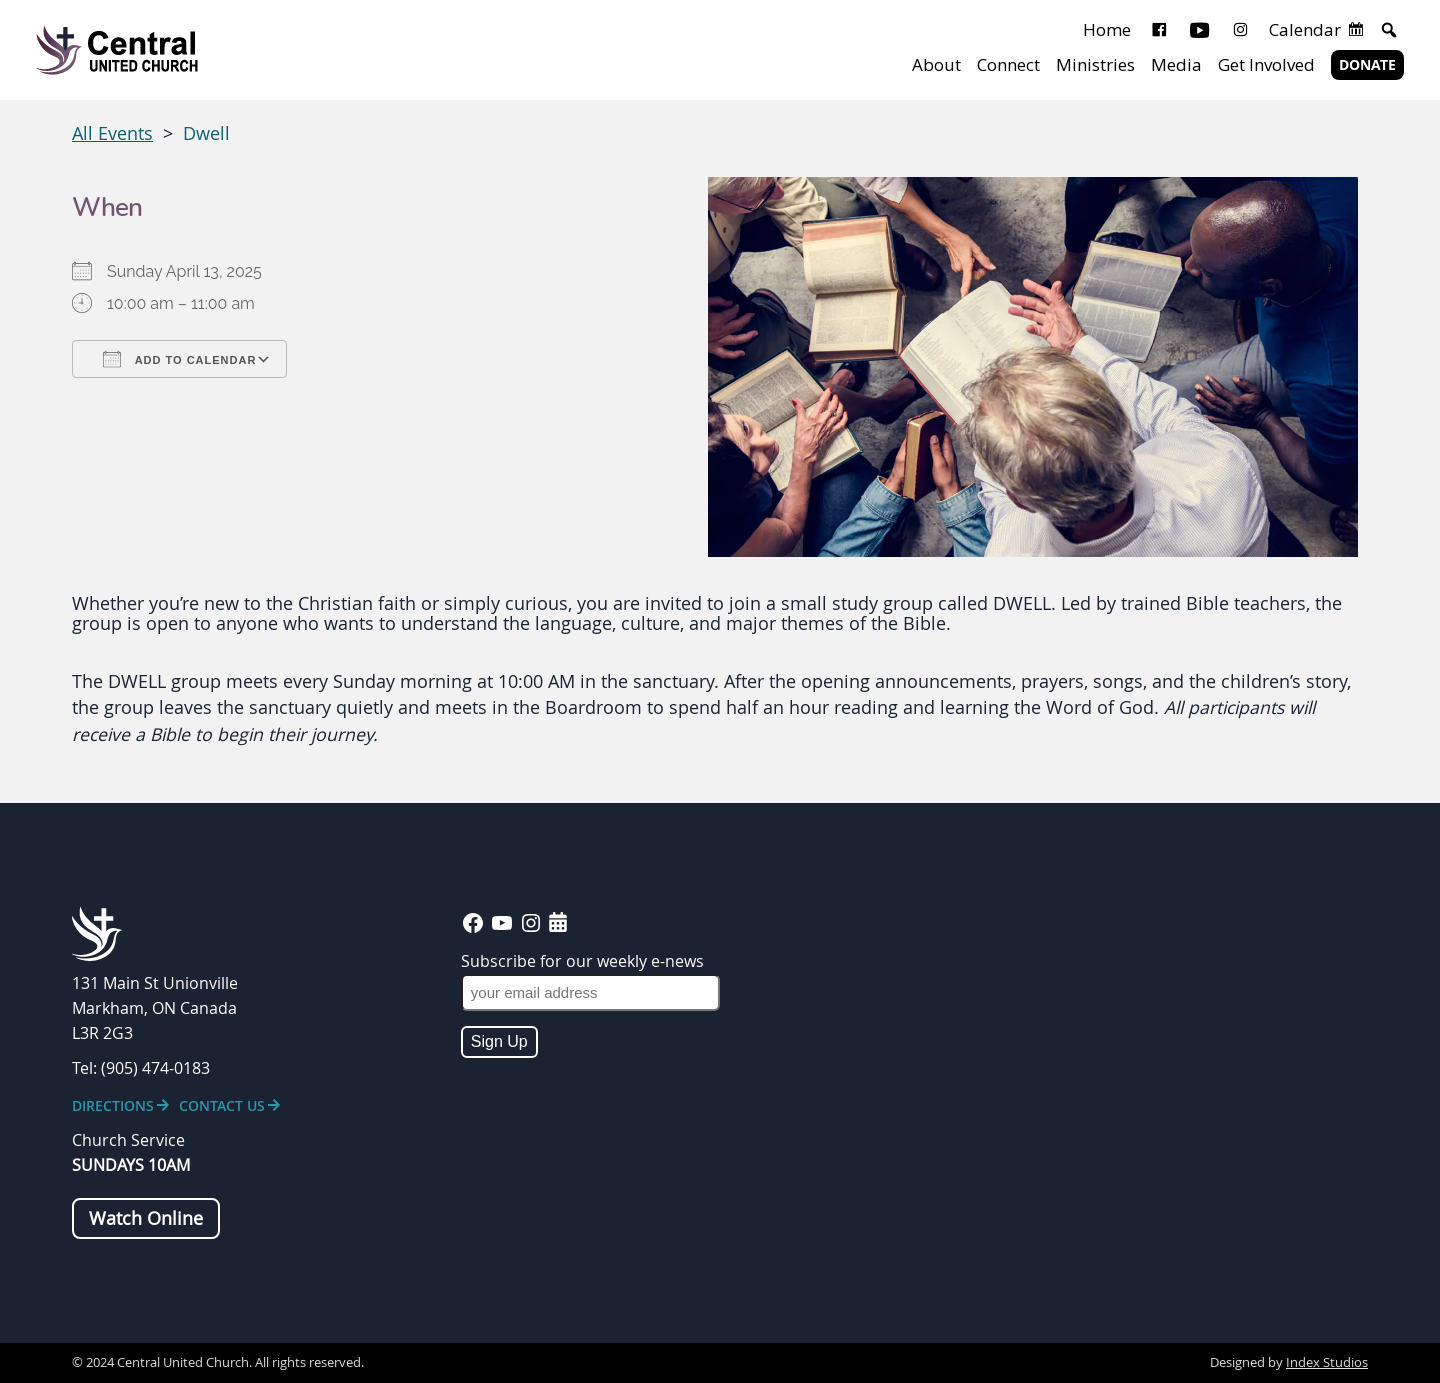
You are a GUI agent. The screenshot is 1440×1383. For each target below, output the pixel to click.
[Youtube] (1200, 30)
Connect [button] (1008, 64)
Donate (1367, 65)
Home (1107, 29)
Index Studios (1327, 1362)
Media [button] (1176, 64)
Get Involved (1266, 64)
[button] (1389, 30)
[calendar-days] (558, 922)
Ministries (1095, 64)
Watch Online (146, 1218)
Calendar (1305, 29)
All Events (112, 133)
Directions (113, 1105)
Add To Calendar (179, 359)
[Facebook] (1159, 30)
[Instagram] (1240, 30)
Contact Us (222, 1105)
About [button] (936, 64)
